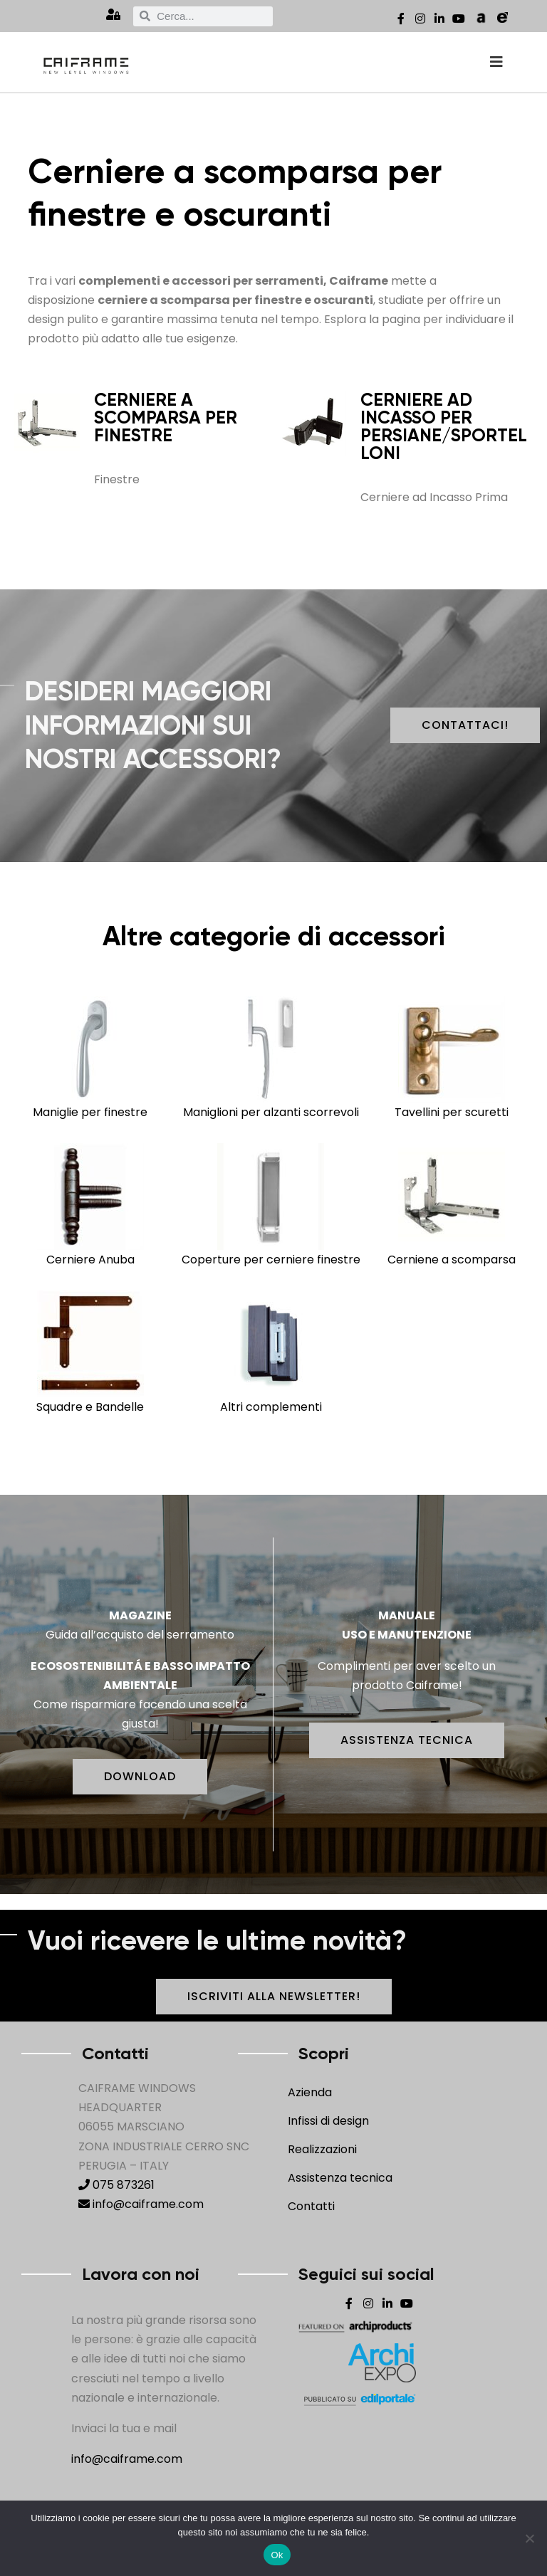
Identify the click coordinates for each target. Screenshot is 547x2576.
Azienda (310, 2092)
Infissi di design (328, 2121)
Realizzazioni (322, 2149)
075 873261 (116, 2185)
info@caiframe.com (141, 2204)
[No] (529, 2538)
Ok (277, 2555)
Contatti (311, 2206)
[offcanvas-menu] (496, 62)
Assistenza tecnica (340, 2178)
